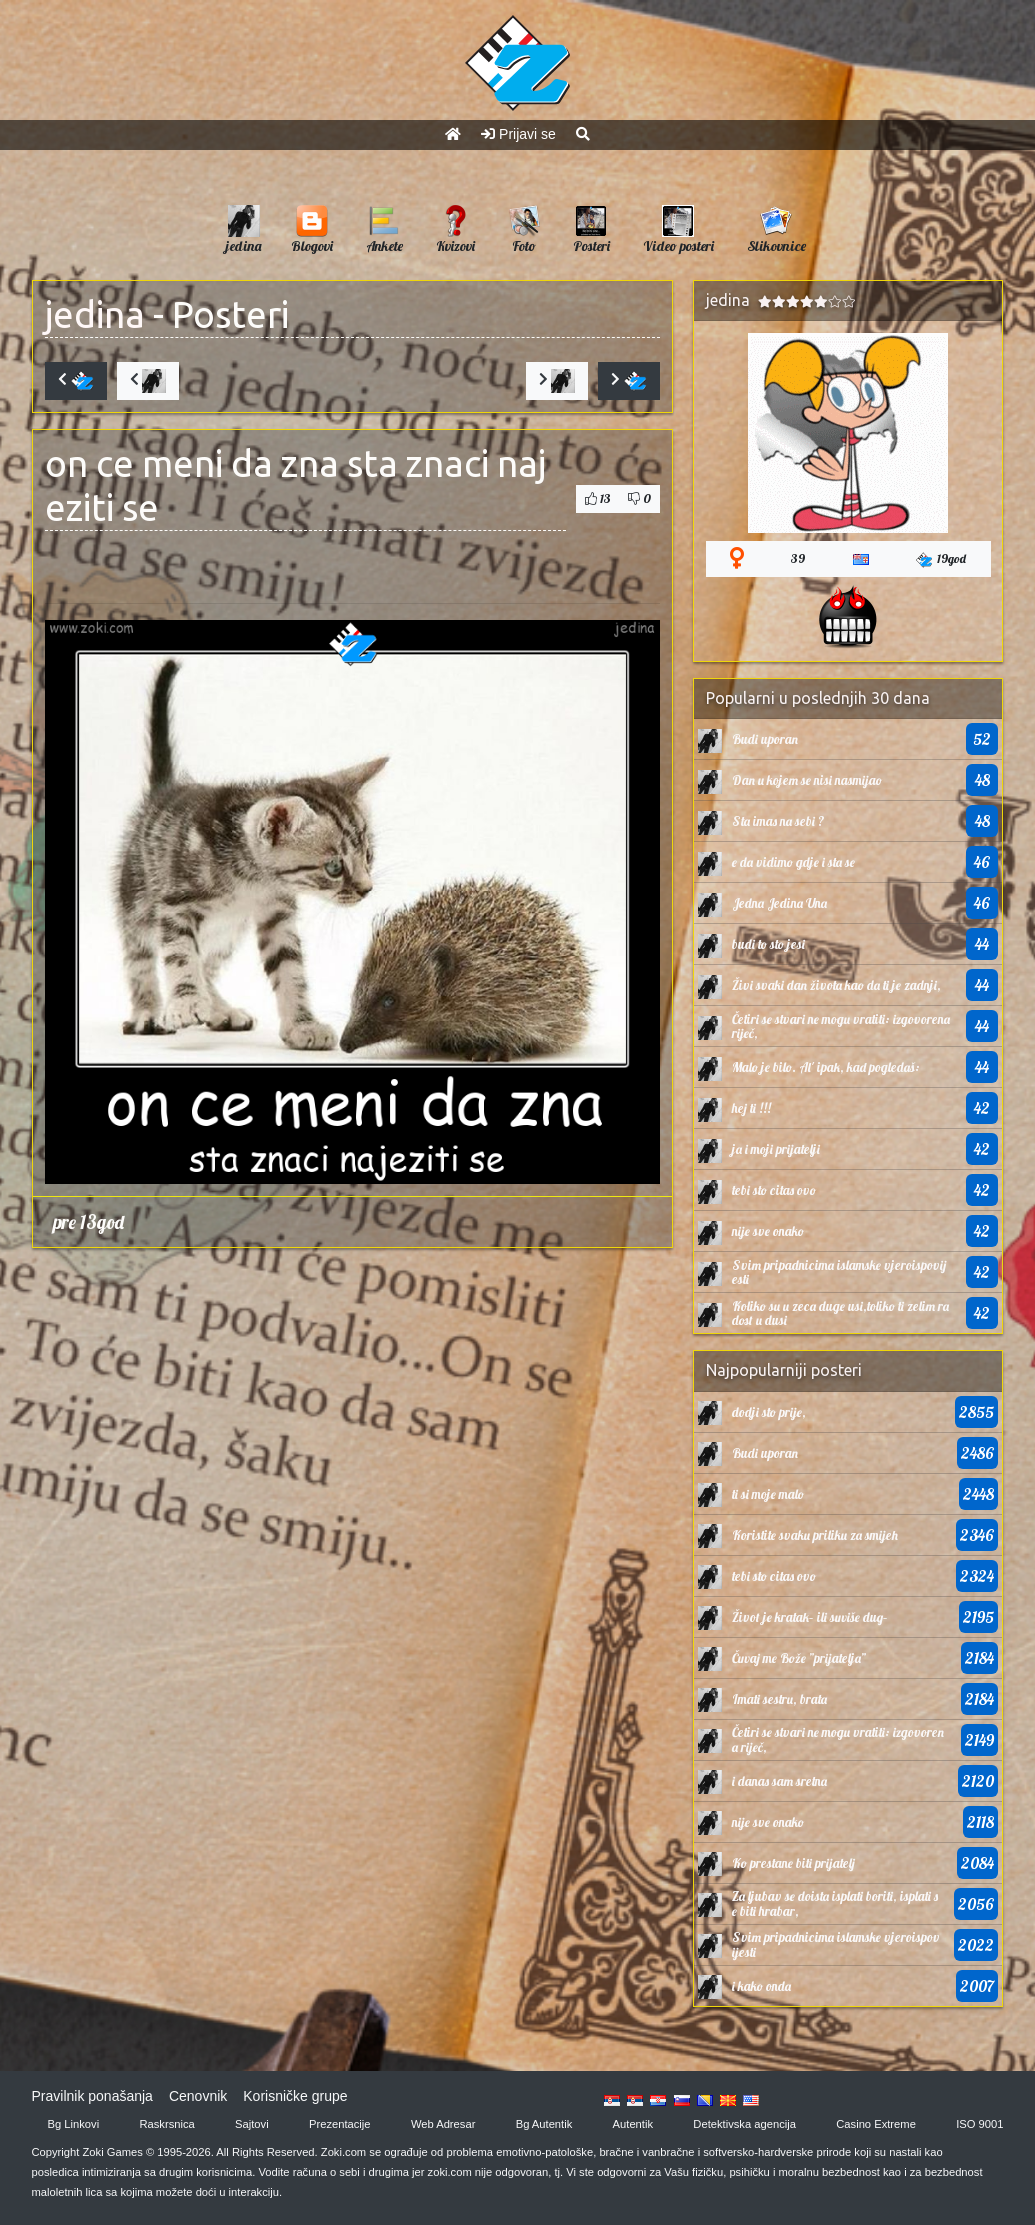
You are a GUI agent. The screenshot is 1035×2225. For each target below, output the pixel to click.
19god (941, 559)
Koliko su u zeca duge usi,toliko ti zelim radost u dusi (840, 1313)
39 (798, 558)
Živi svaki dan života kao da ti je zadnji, (836, 985)
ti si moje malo (768, 1494)
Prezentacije (340, 2124)
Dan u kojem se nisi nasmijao (807, 780)
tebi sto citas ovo (774, 1190)
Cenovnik (198, 2096)
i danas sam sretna (779, 1781)
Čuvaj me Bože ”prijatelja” (799, 1658)
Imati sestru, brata (779, 1699)
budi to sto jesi (768, 944)
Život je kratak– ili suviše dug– (810, 1617)
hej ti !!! (751, 1108)
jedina (95, 314)
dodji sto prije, (769, 1412)
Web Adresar (443, 2124)
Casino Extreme (876, 2124)
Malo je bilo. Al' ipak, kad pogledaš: (826, 1067)
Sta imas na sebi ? (778, 821)
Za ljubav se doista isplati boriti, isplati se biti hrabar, (835, 1903)
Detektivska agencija (744, 2124)
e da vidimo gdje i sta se (793, 862)
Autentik (633, 2124)
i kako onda (761, 1986)
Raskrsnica (166, 2124)
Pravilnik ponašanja (92, 2096)
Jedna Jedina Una (779, 903)
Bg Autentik (544, 2124)
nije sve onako (768, 1231)
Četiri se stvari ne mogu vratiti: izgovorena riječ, (841, 1026)
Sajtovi (252, 2124)
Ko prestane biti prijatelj (793, 1863)
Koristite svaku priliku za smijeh (815, 1535)
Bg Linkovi (74, 2124)
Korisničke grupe (295, 2096)
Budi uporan (765, 739)
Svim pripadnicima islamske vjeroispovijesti (839, 1272)
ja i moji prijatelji (776, 1149)
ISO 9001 (979, 2124)
